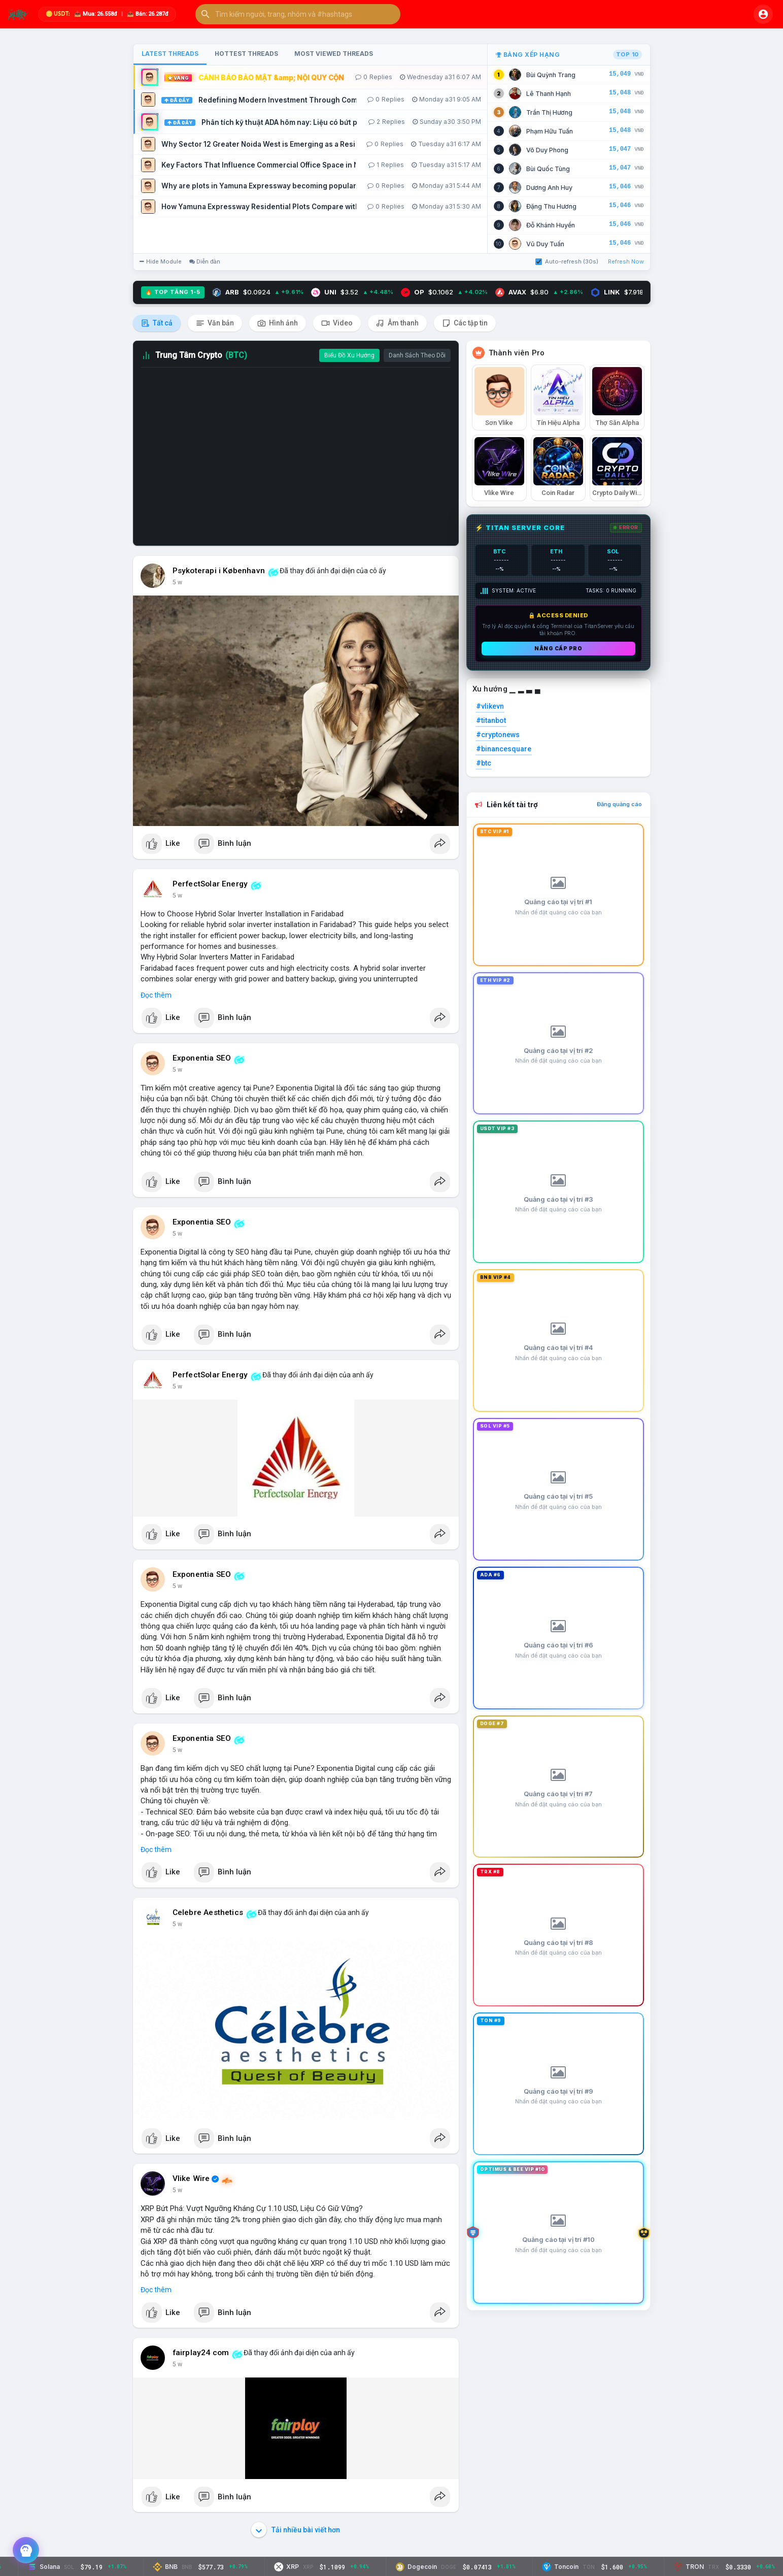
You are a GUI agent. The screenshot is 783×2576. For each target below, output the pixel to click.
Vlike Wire (191, 2178)
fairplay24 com (201, 2352)
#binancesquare (503, 749)
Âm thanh (397, 323)
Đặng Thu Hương (551, 206)
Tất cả (157, 323)
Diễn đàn (204, 261)
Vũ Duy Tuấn (545, 244)
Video (337, 323)
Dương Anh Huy (549, 187)
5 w (177, 582)
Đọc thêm (156, 995)
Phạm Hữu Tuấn (549, 131)
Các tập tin (465, 323)
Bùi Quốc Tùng (548, 169)
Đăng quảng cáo (619, 804)
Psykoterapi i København (219, 570)
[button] (297, 14)
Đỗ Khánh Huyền (550, 225)
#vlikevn (490, 706)
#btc (483, 763)
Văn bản (215, 323)
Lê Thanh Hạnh (548, 93)
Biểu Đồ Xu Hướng (349, 355)
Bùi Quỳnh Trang (550, 75)
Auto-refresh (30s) (566, 261)
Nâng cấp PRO (558, 648)
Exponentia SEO (202, 1058)
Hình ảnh (277, 323)
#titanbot (491, 720)
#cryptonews (498, 735)
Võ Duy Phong (547, 150)
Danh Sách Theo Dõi (417, 355)
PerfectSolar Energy (210, 883)
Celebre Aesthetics (208, 1912)
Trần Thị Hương (549, 112)
